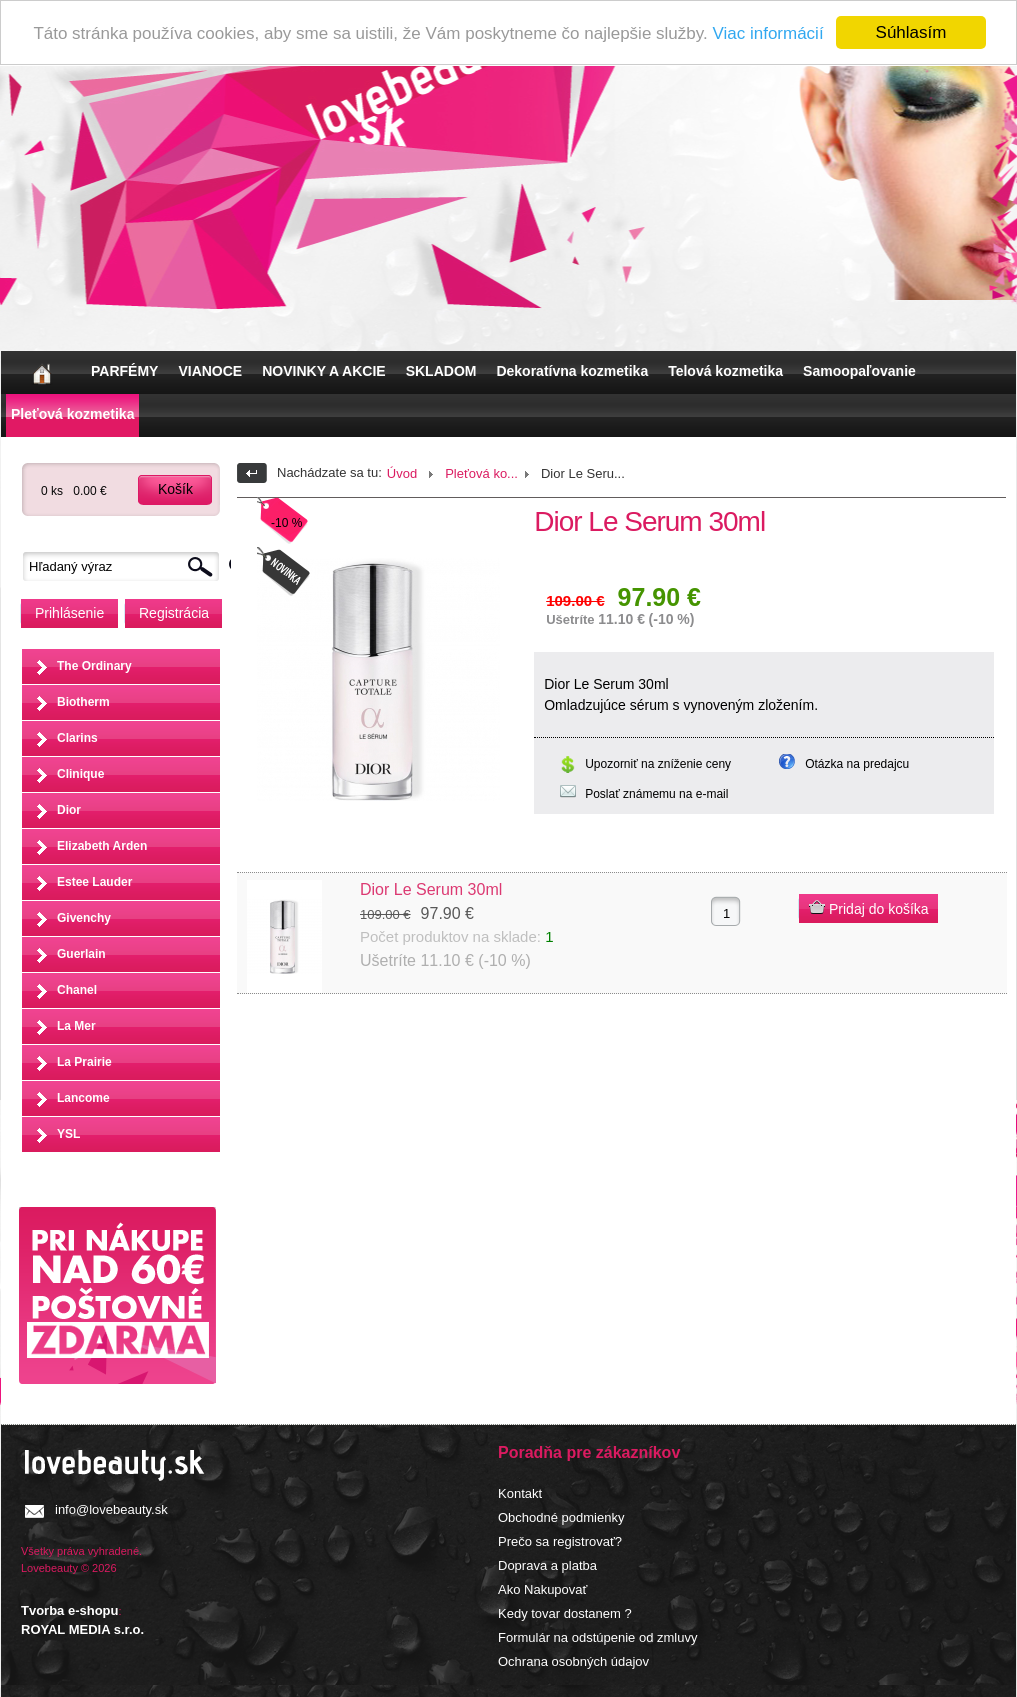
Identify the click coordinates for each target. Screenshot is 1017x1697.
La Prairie (84, 1062)
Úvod (402, 473)
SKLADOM (441, 371)
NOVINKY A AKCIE (323, 371)
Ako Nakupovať (542, 1589)
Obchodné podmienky (561, 1517)
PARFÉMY (124, 371)
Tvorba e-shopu (70, 1610)
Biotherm (83, 702)
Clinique (80, 774)
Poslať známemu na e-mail (656, 794)
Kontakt (520, 1493)
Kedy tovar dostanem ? (565, 1613)
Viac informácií (767, 33)
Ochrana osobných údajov (573, 1661)
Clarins (77, 738)
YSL (68, 1134)
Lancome (83, 1098)
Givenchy (84, 918)
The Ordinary (94, 666)
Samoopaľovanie (859, 371)
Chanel (77, 990)
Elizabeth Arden (102, 846)
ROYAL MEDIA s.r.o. (82, 1629)
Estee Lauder (94, 882)
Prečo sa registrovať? (560, 1541)
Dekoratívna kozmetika (572, 371)
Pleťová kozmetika (72, 414)
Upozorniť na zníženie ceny (658, 764)
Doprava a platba (547, 1565)
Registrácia (174, 613)
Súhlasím (911, 32)
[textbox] (126, 566)
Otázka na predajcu (857, 764)
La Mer (76, 1026)
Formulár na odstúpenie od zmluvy (597, 1637)
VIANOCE (210, 371)
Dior (69, 810)
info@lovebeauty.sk (111, 1509)
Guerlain (81, 954)
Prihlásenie (69, 613)
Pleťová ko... (481, 473)
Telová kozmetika (725, 371)
